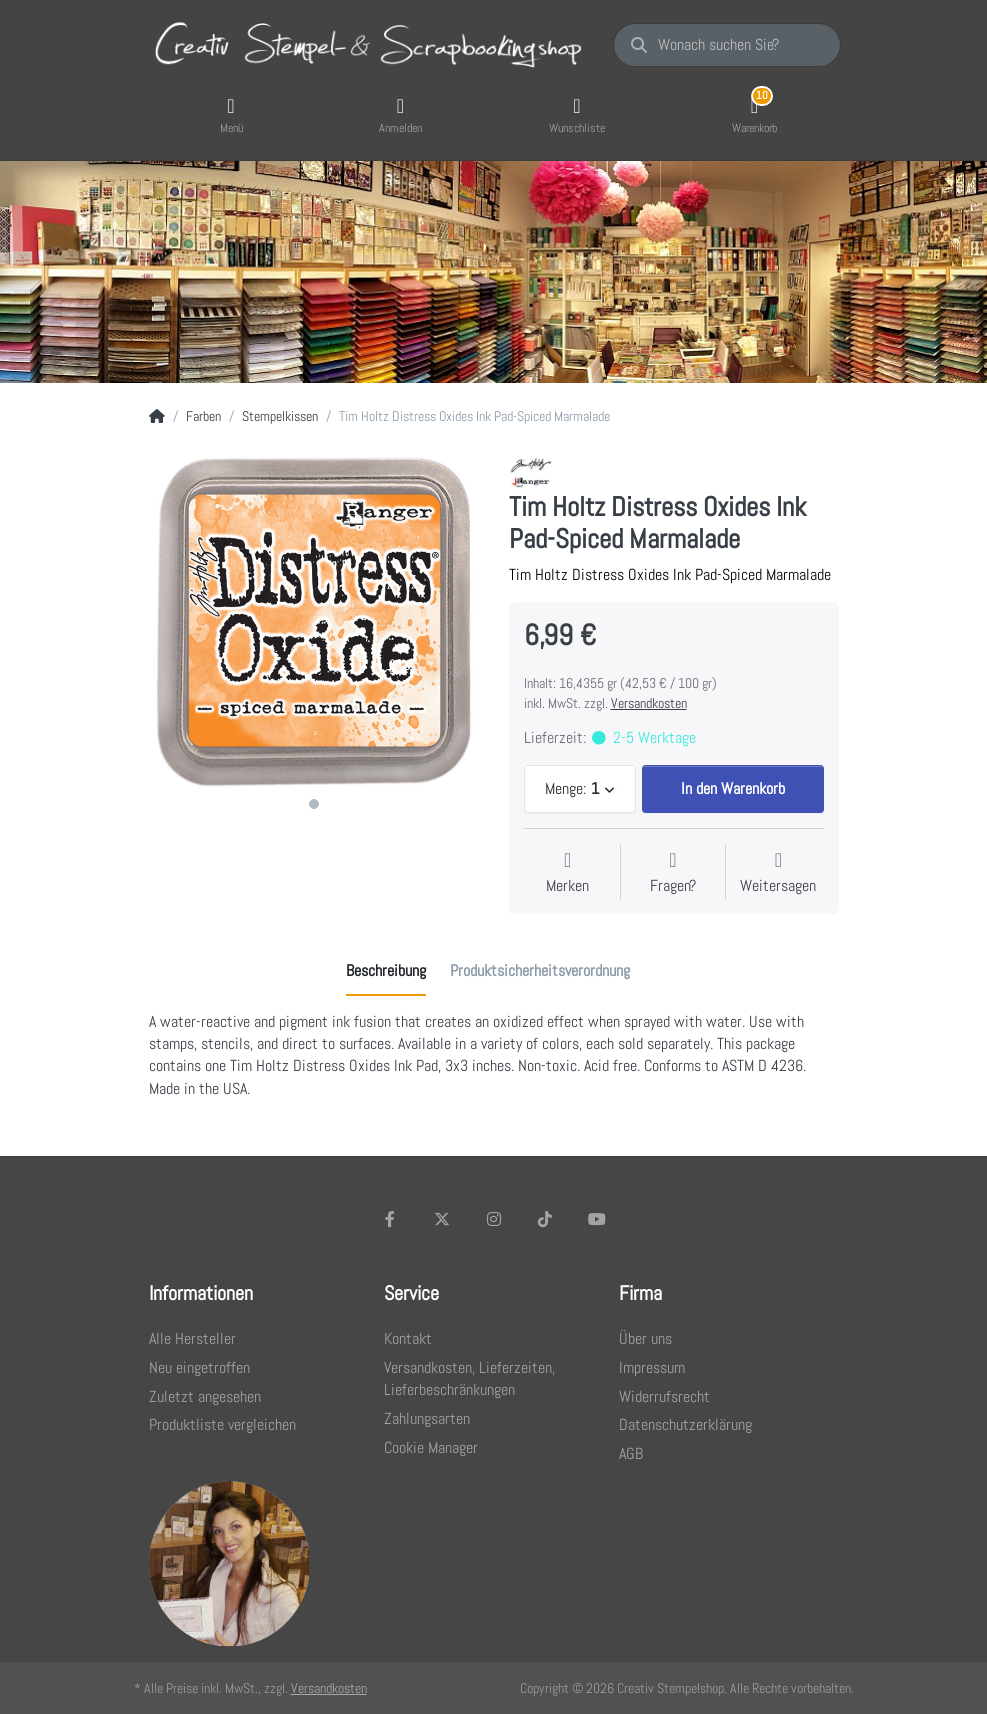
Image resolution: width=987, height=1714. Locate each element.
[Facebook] (391, 1219)
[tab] (386, 971)
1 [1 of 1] (314, 804)
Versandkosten (649, 703)
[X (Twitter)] (442, 1219)
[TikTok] (545, 1219)
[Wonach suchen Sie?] (726, 45)
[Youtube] (597, 1219)
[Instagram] (494, 1219)
